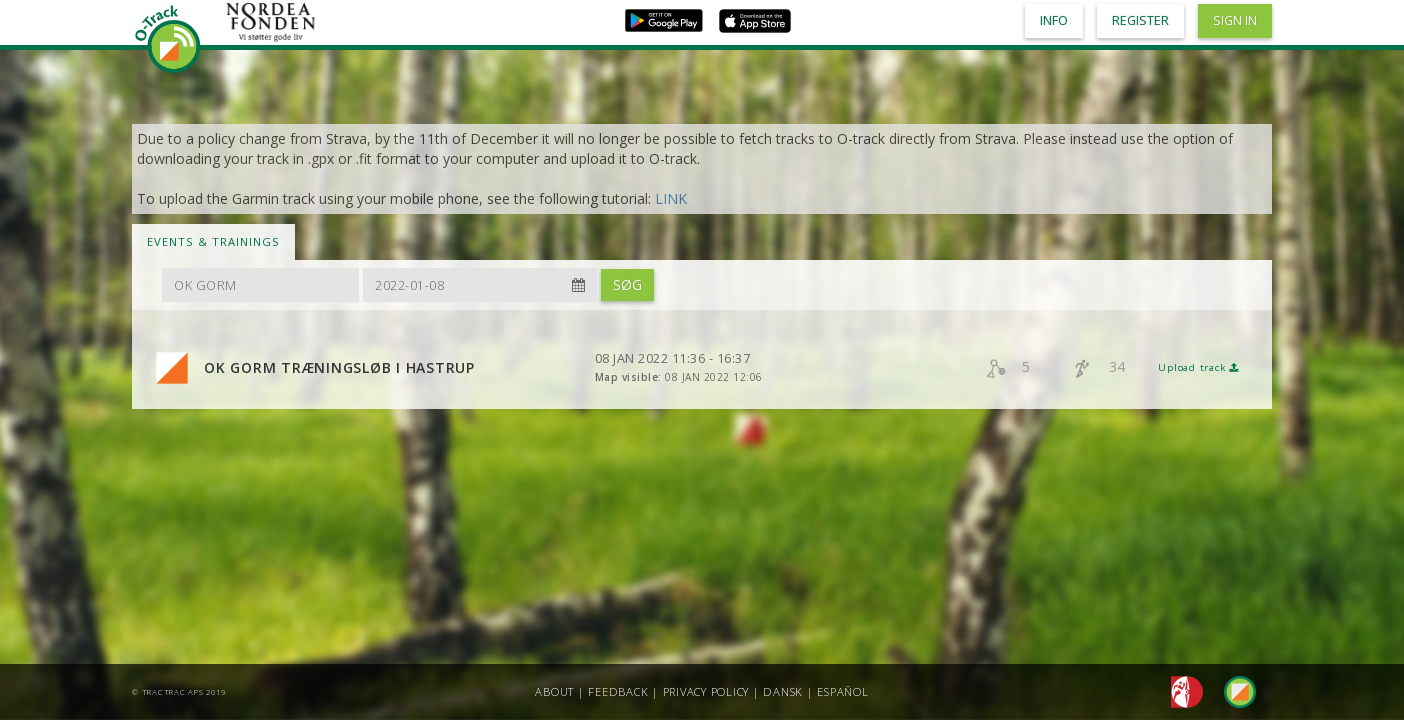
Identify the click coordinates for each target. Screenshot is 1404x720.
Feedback (618, 691)
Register (1140, 20)
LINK (671, 198)
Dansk (783, 691)
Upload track (1198, 367)
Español (842, 691)
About (554, 691)
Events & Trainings (213, 241)
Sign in (1235, 20)
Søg (627, 284)
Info (1054, 20)
